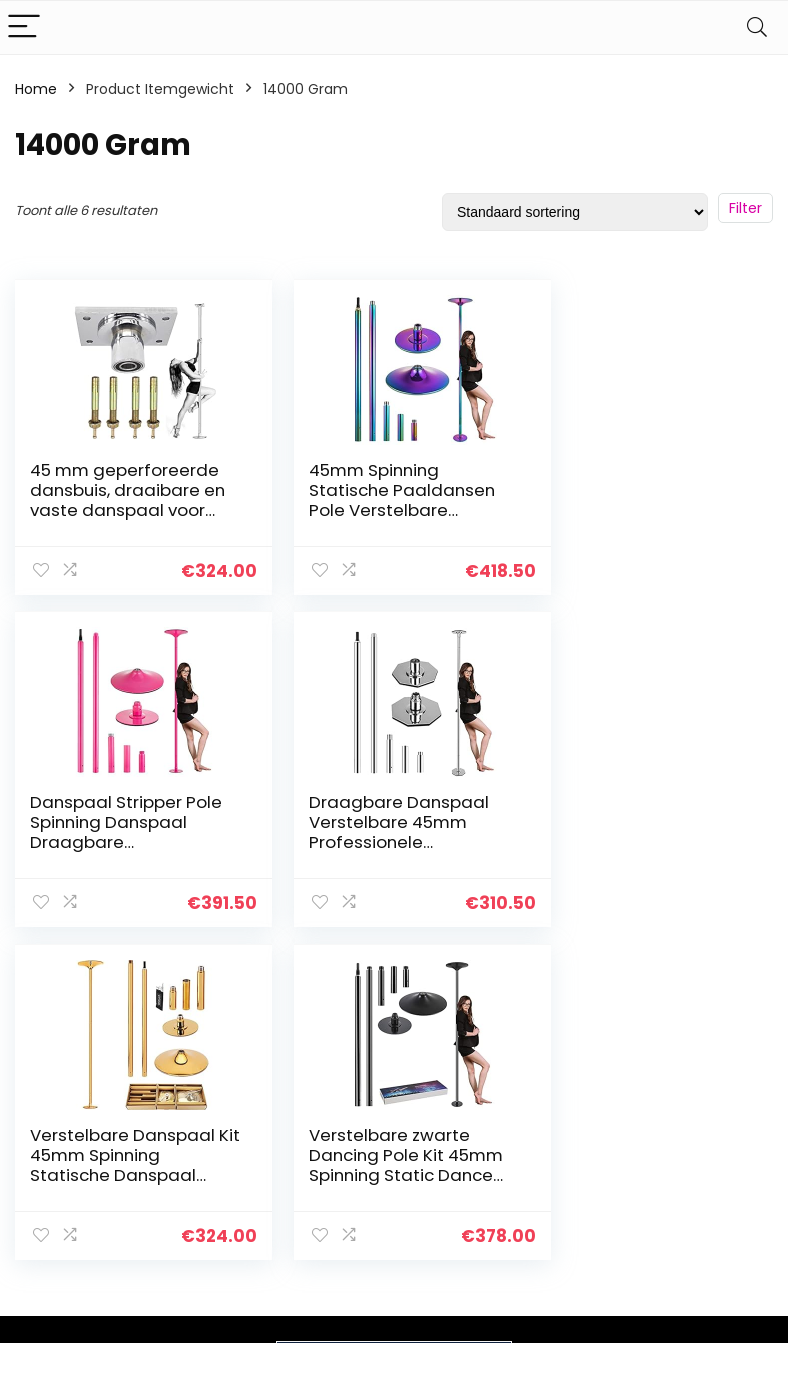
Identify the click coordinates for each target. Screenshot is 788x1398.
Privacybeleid (705, 1175)
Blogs (554, 1259)
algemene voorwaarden (705, 1212)
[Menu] (24, 27)
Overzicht (570, 1203)
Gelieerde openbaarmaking (719, 1258)
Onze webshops (591, 1287)
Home (36, 89)
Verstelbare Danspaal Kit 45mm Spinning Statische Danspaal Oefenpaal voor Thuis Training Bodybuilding (383, 841)
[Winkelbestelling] (575, 212)
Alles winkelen (583, 1231)
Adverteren (575, 1315)
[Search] (757, 27)
